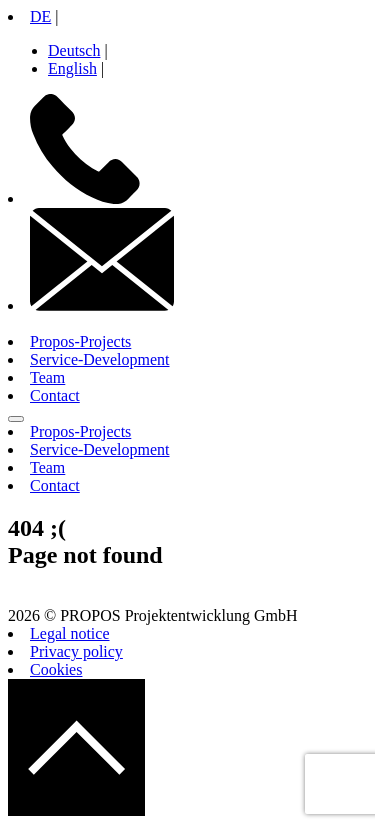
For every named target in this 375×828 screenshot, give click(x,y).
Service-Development (100, 359)
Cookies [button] (56, 669)
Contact (55, 395)
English (72, 68)
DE (40, 16)
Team (47, 377)
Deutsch (74, 50)
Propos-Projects (80, 341)
